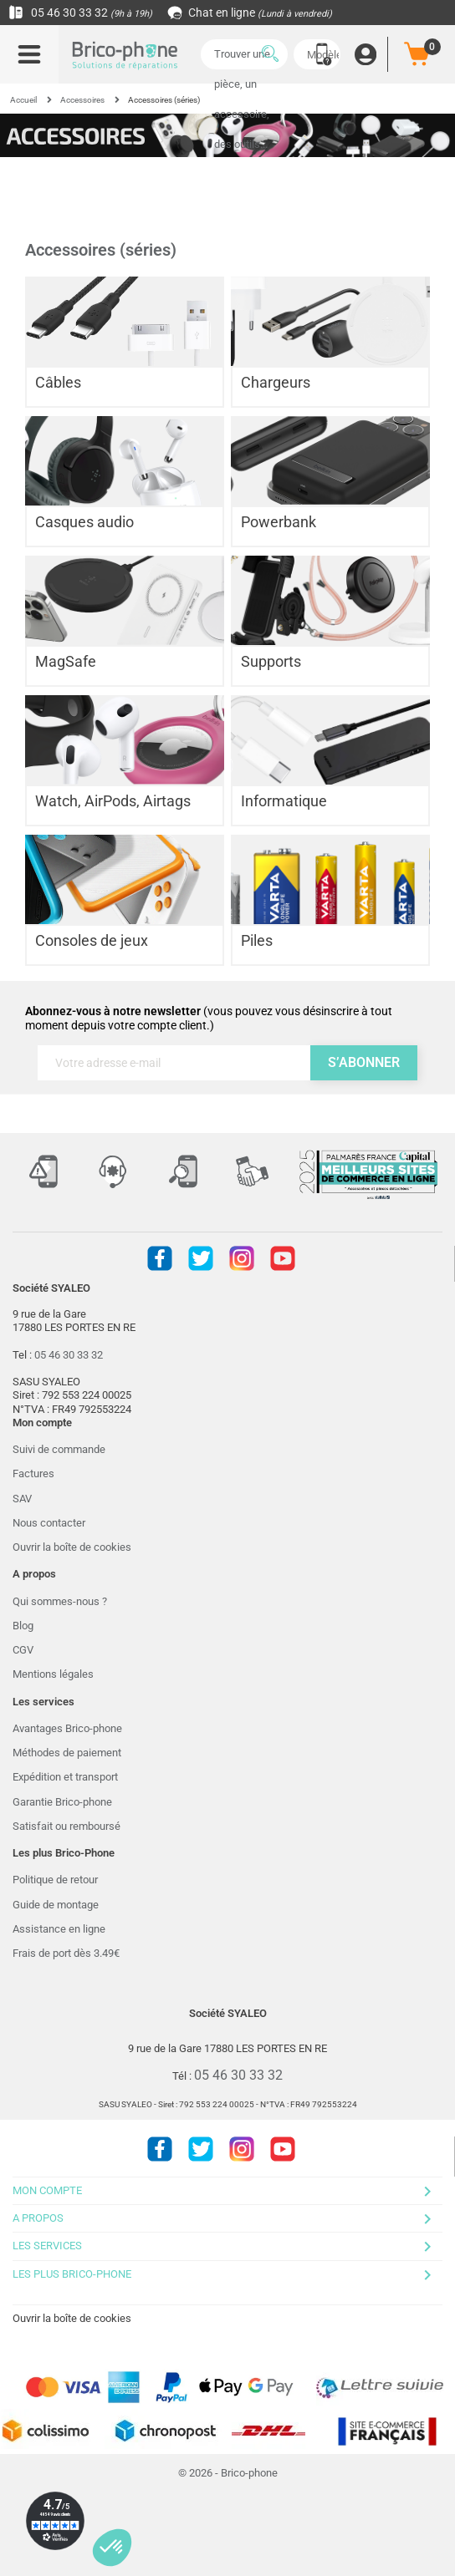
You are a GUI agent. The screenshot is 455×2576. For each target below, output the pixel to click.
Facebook (159, 1258)
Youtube (282, 1258)
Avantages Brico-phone (67, 1728)
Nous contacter (49, 1523)
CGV (23, 1650)
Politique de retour (55, 1879)
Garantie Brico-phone (62, 1802)
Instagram (241, 1258)
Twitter (200, 1258)
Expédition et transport (65, 1777)
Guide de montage (56, 1904)
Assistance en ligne (59, 1929)
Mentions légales (53, 1674)
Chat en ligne (250, 12)
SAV (22, 1498)
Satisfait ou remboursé (66, 1826)
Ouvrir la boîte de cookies (72, 1547)
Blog (23, 1625)
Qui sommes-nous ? (60, 1601)
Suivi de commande (59, 1449)
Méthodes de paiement (67, 1752)
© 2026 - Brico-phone (228, 2473)
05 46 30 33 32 (80, 13)
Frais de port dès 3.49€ (66, 1953)
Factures (33, 1473)
